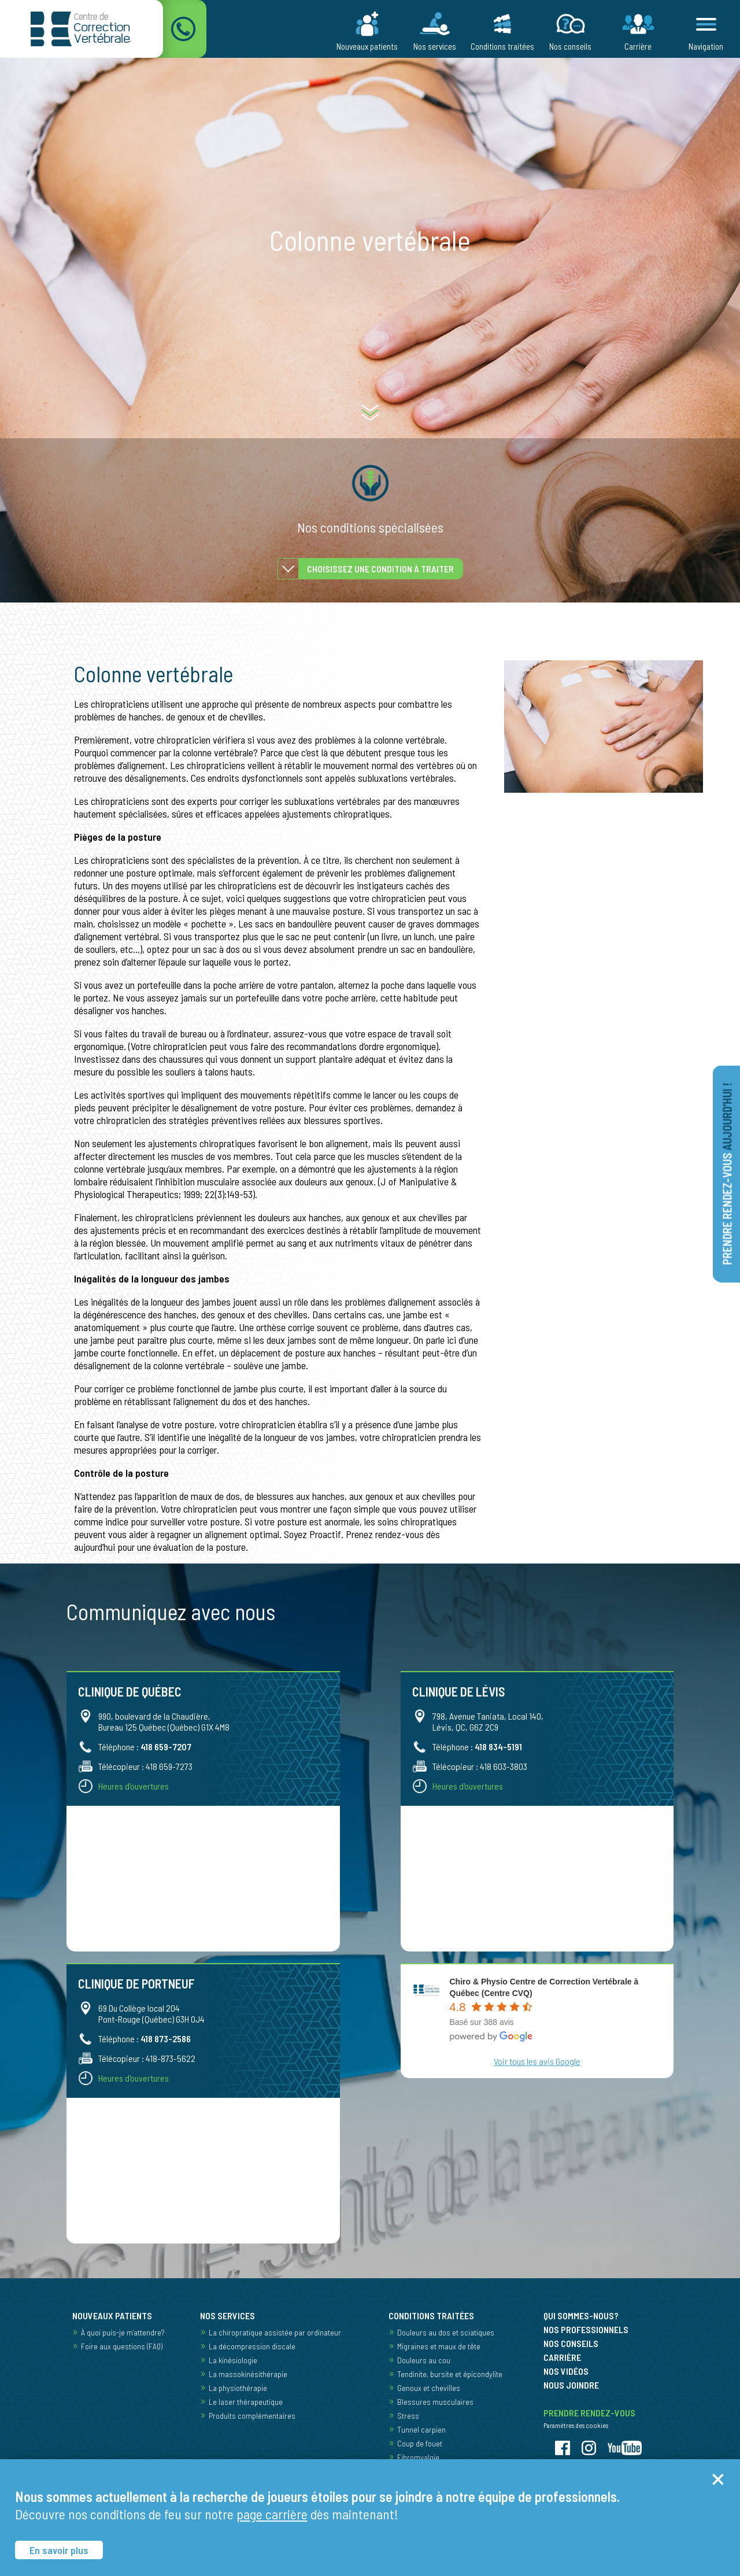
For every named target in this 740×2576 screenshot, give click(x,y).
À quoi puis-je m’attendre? (122, 2332)
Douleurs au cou (423, 2360)
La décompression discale (252, 2346)
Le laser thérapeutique (246, 2402)
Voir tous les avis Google (537, 2061)
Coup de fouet (419, 2443)
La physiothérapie (238, 2388)
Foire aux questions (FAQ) (121, 2346)
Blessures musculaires (435, 2402)
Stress (408, 2415)
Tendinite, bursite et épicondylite (449, 2374)
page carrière (272, 2513)
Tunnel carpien (421, 2429)
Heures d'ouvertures (133, 1785)
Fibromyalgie (418, 2457)
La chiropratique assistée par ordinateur (275, 2332)
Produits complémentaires (252, 2415)
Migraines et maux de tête (438, 2346)
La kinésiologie (233, 2360)
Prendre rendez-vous (727, 1173)
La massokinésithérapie (248, 2374)
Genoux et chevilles (428, 2388)
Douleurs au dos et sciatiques (445, 2332)
